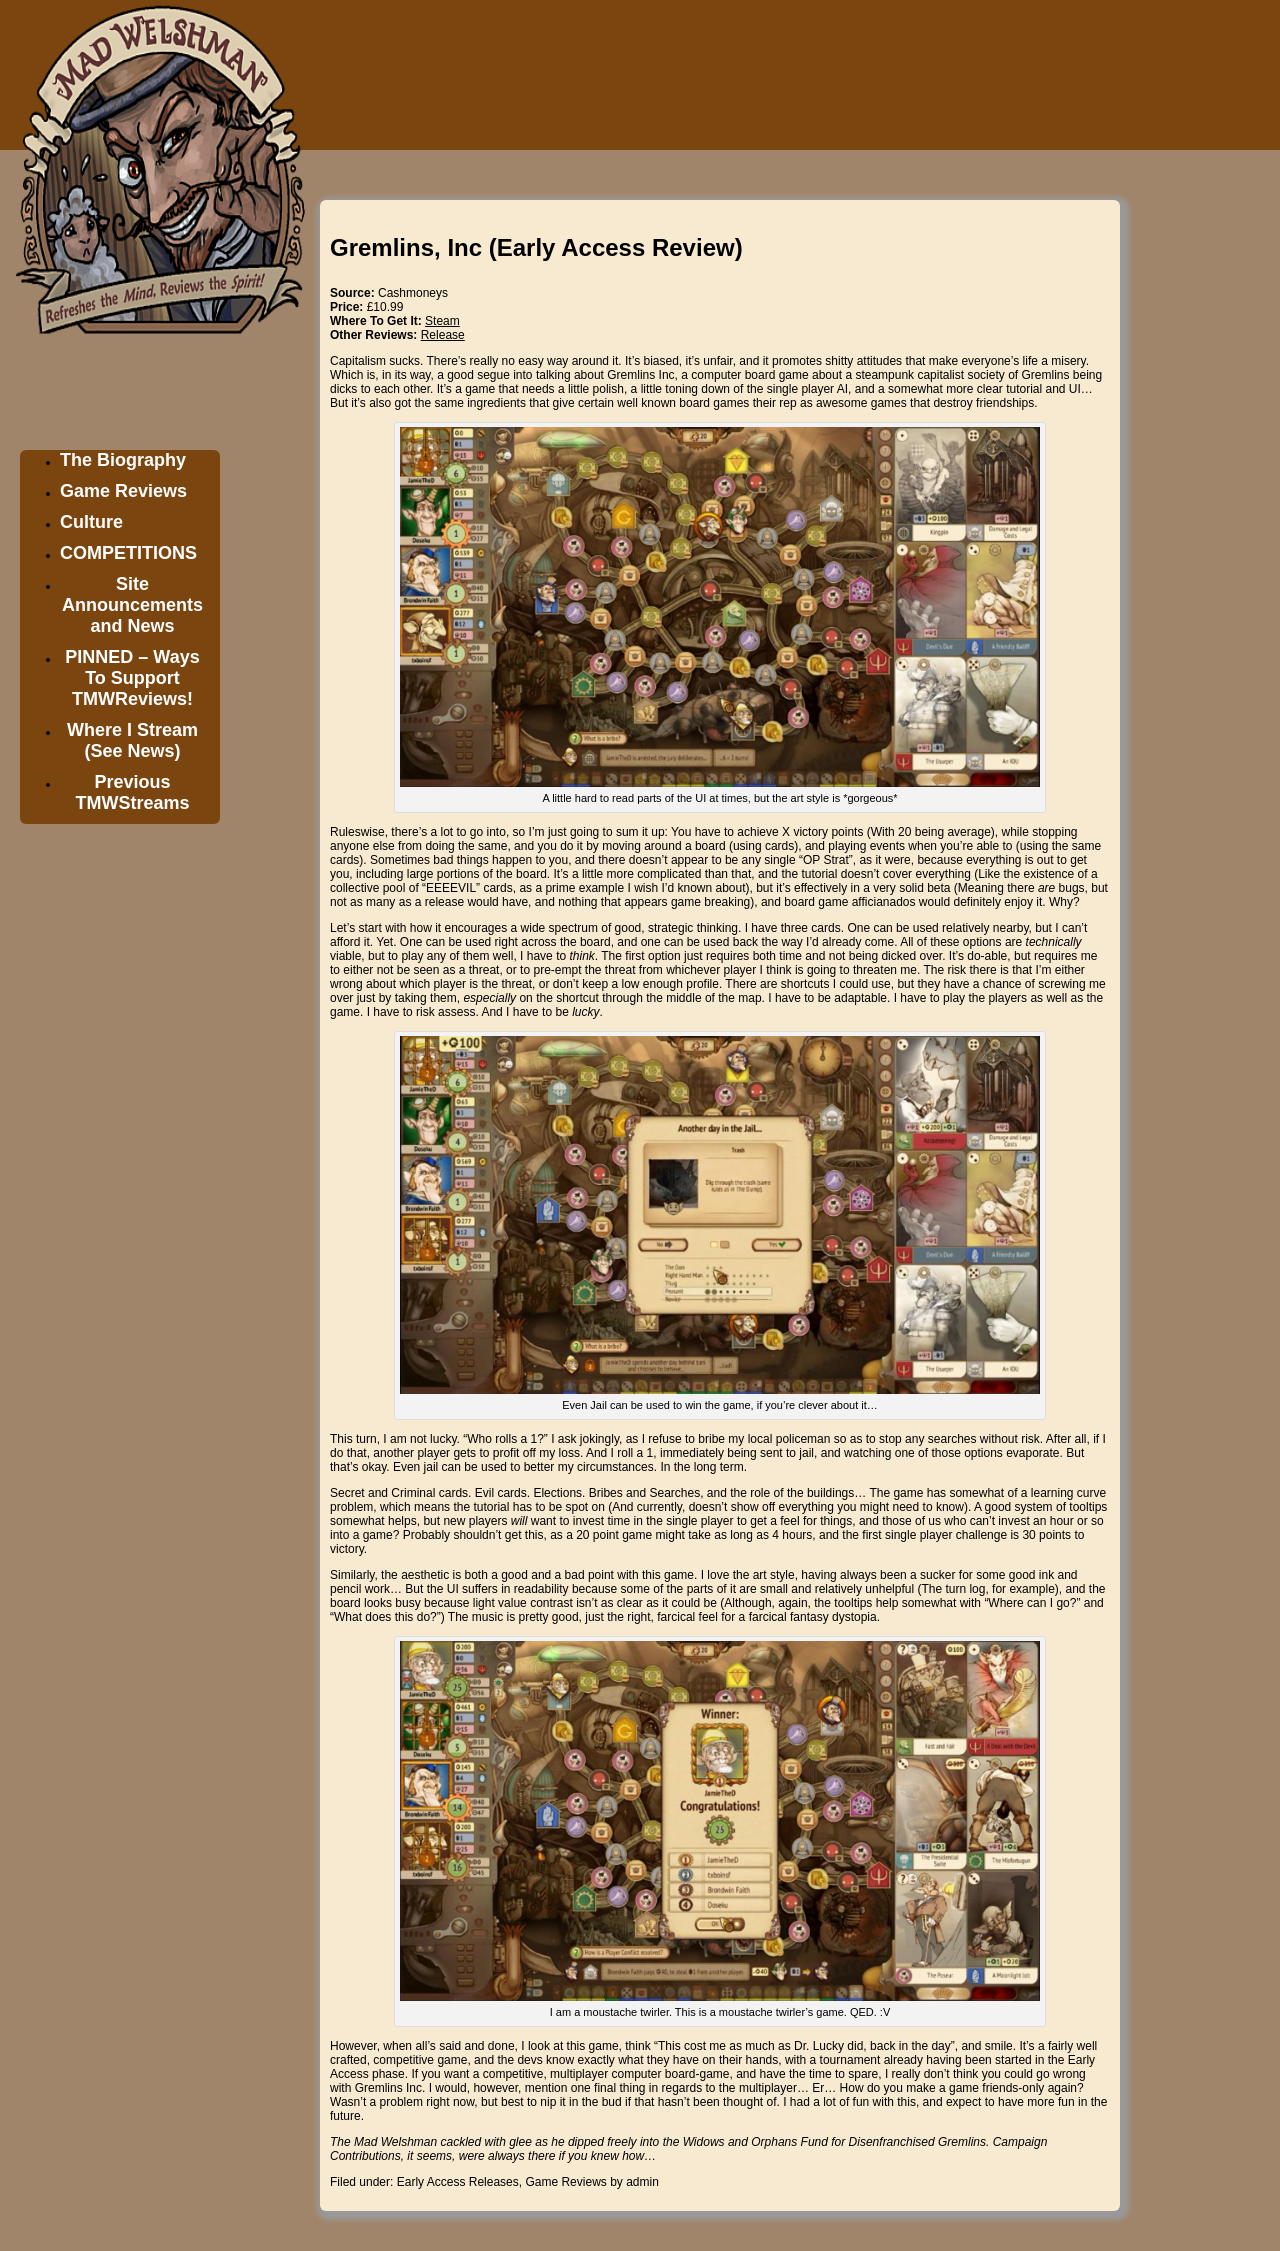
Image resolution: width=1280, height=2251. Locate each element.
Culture (91, 522)
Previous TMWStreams (132, 792)
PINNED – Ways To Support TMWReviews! (132, 678)
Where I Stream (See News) (132, 740)
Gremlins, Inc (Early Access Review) (536, 247)
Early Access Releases (458, 2182)
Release (443, 335)
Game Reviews (123, 491)
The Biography (123, 460)
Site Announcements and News (132, 605)
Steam (442, 321)
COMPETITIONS (128, 553)
